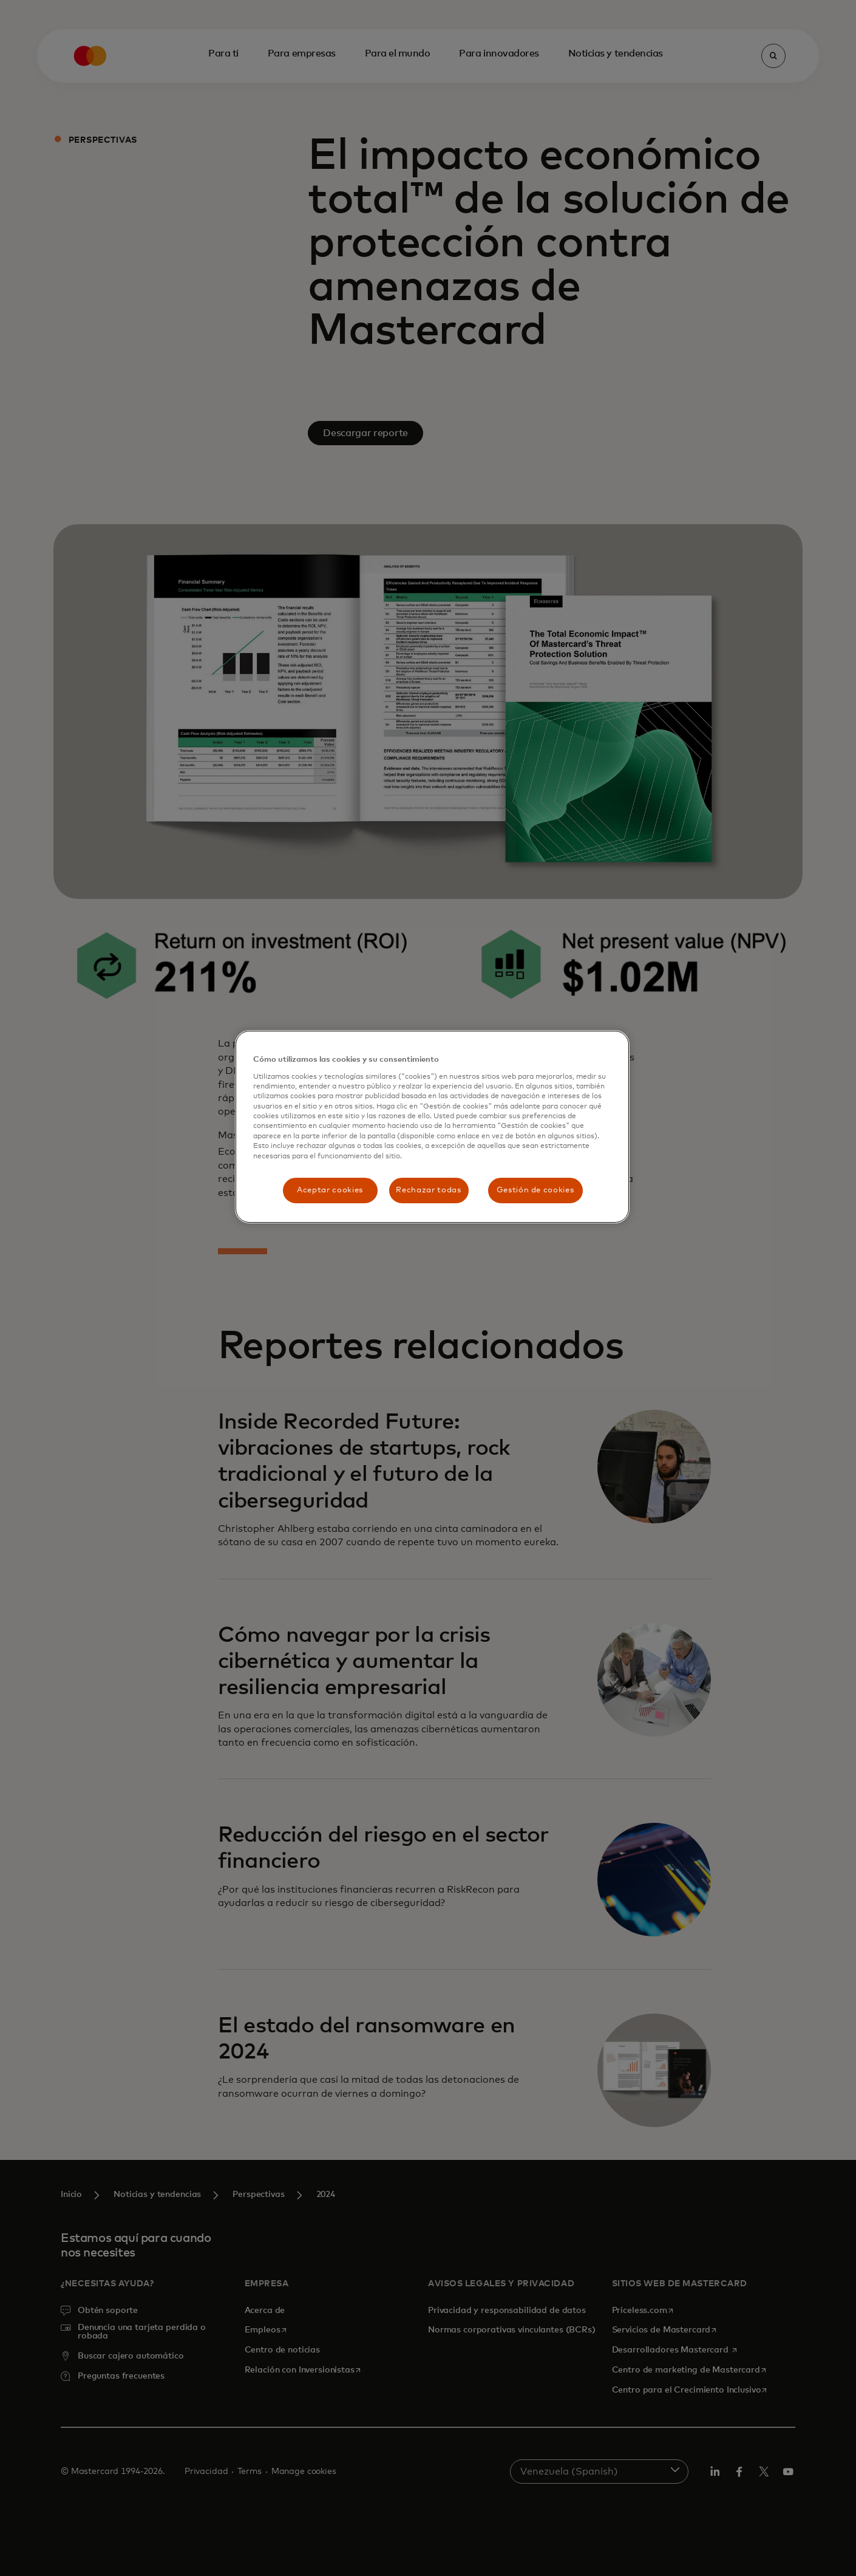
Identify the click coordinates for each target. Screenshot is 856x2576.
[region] (432, 1126)
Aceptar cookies (330, 1190)
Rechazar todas (428, 1190)
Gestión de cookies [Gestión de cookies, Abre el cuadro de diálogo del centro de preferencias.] (535, 1190)
